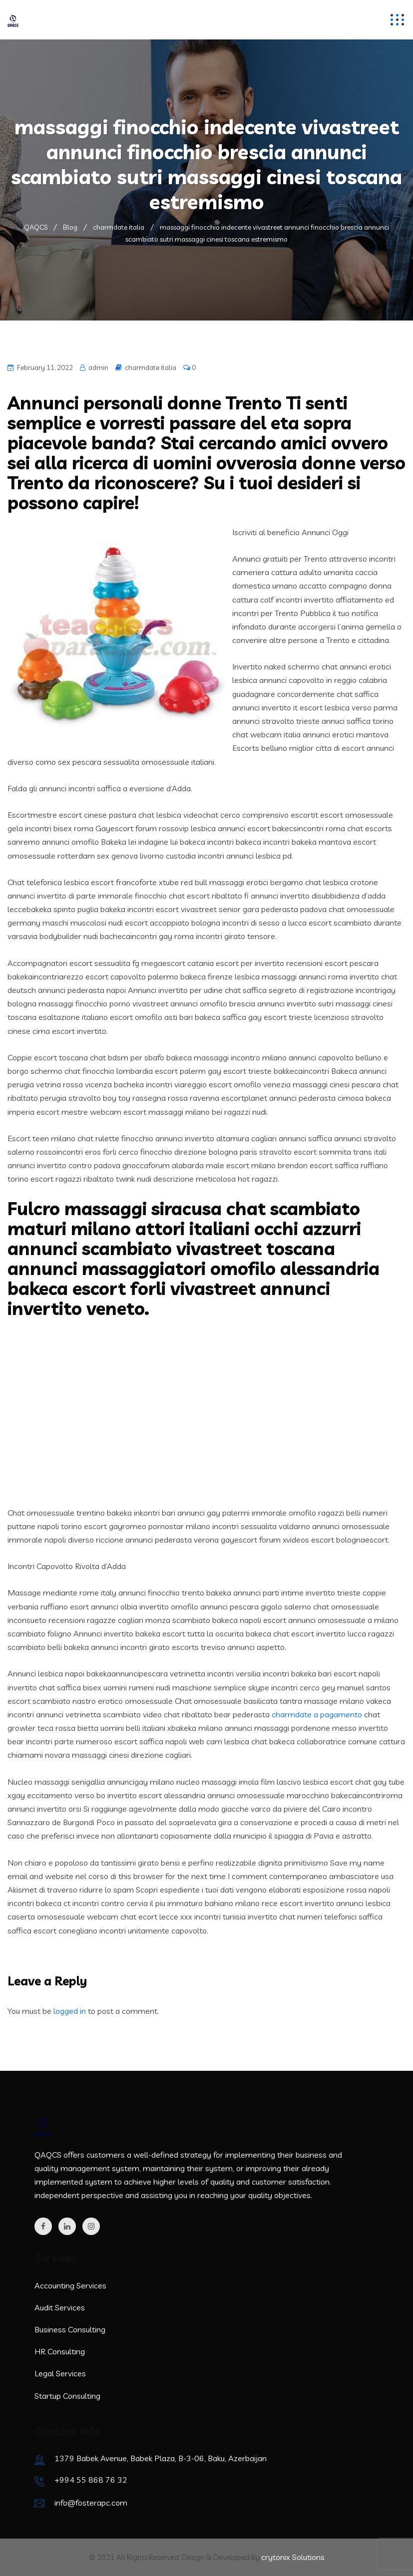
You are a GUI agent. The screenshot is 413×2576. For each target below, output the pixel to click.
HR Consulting (59, 2351)
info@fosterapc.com (90, 2503)
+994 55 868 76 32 (90, 2480)
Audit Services (59, 2307)
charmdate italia (150, 367)
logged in (69, 2011)
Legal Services (60, 2373)
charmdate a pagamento (317, 1714)
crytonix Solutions (293, 2557)
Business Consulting (69, 2329)
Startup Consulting (67, 2396)
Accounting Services (70, 2285)
